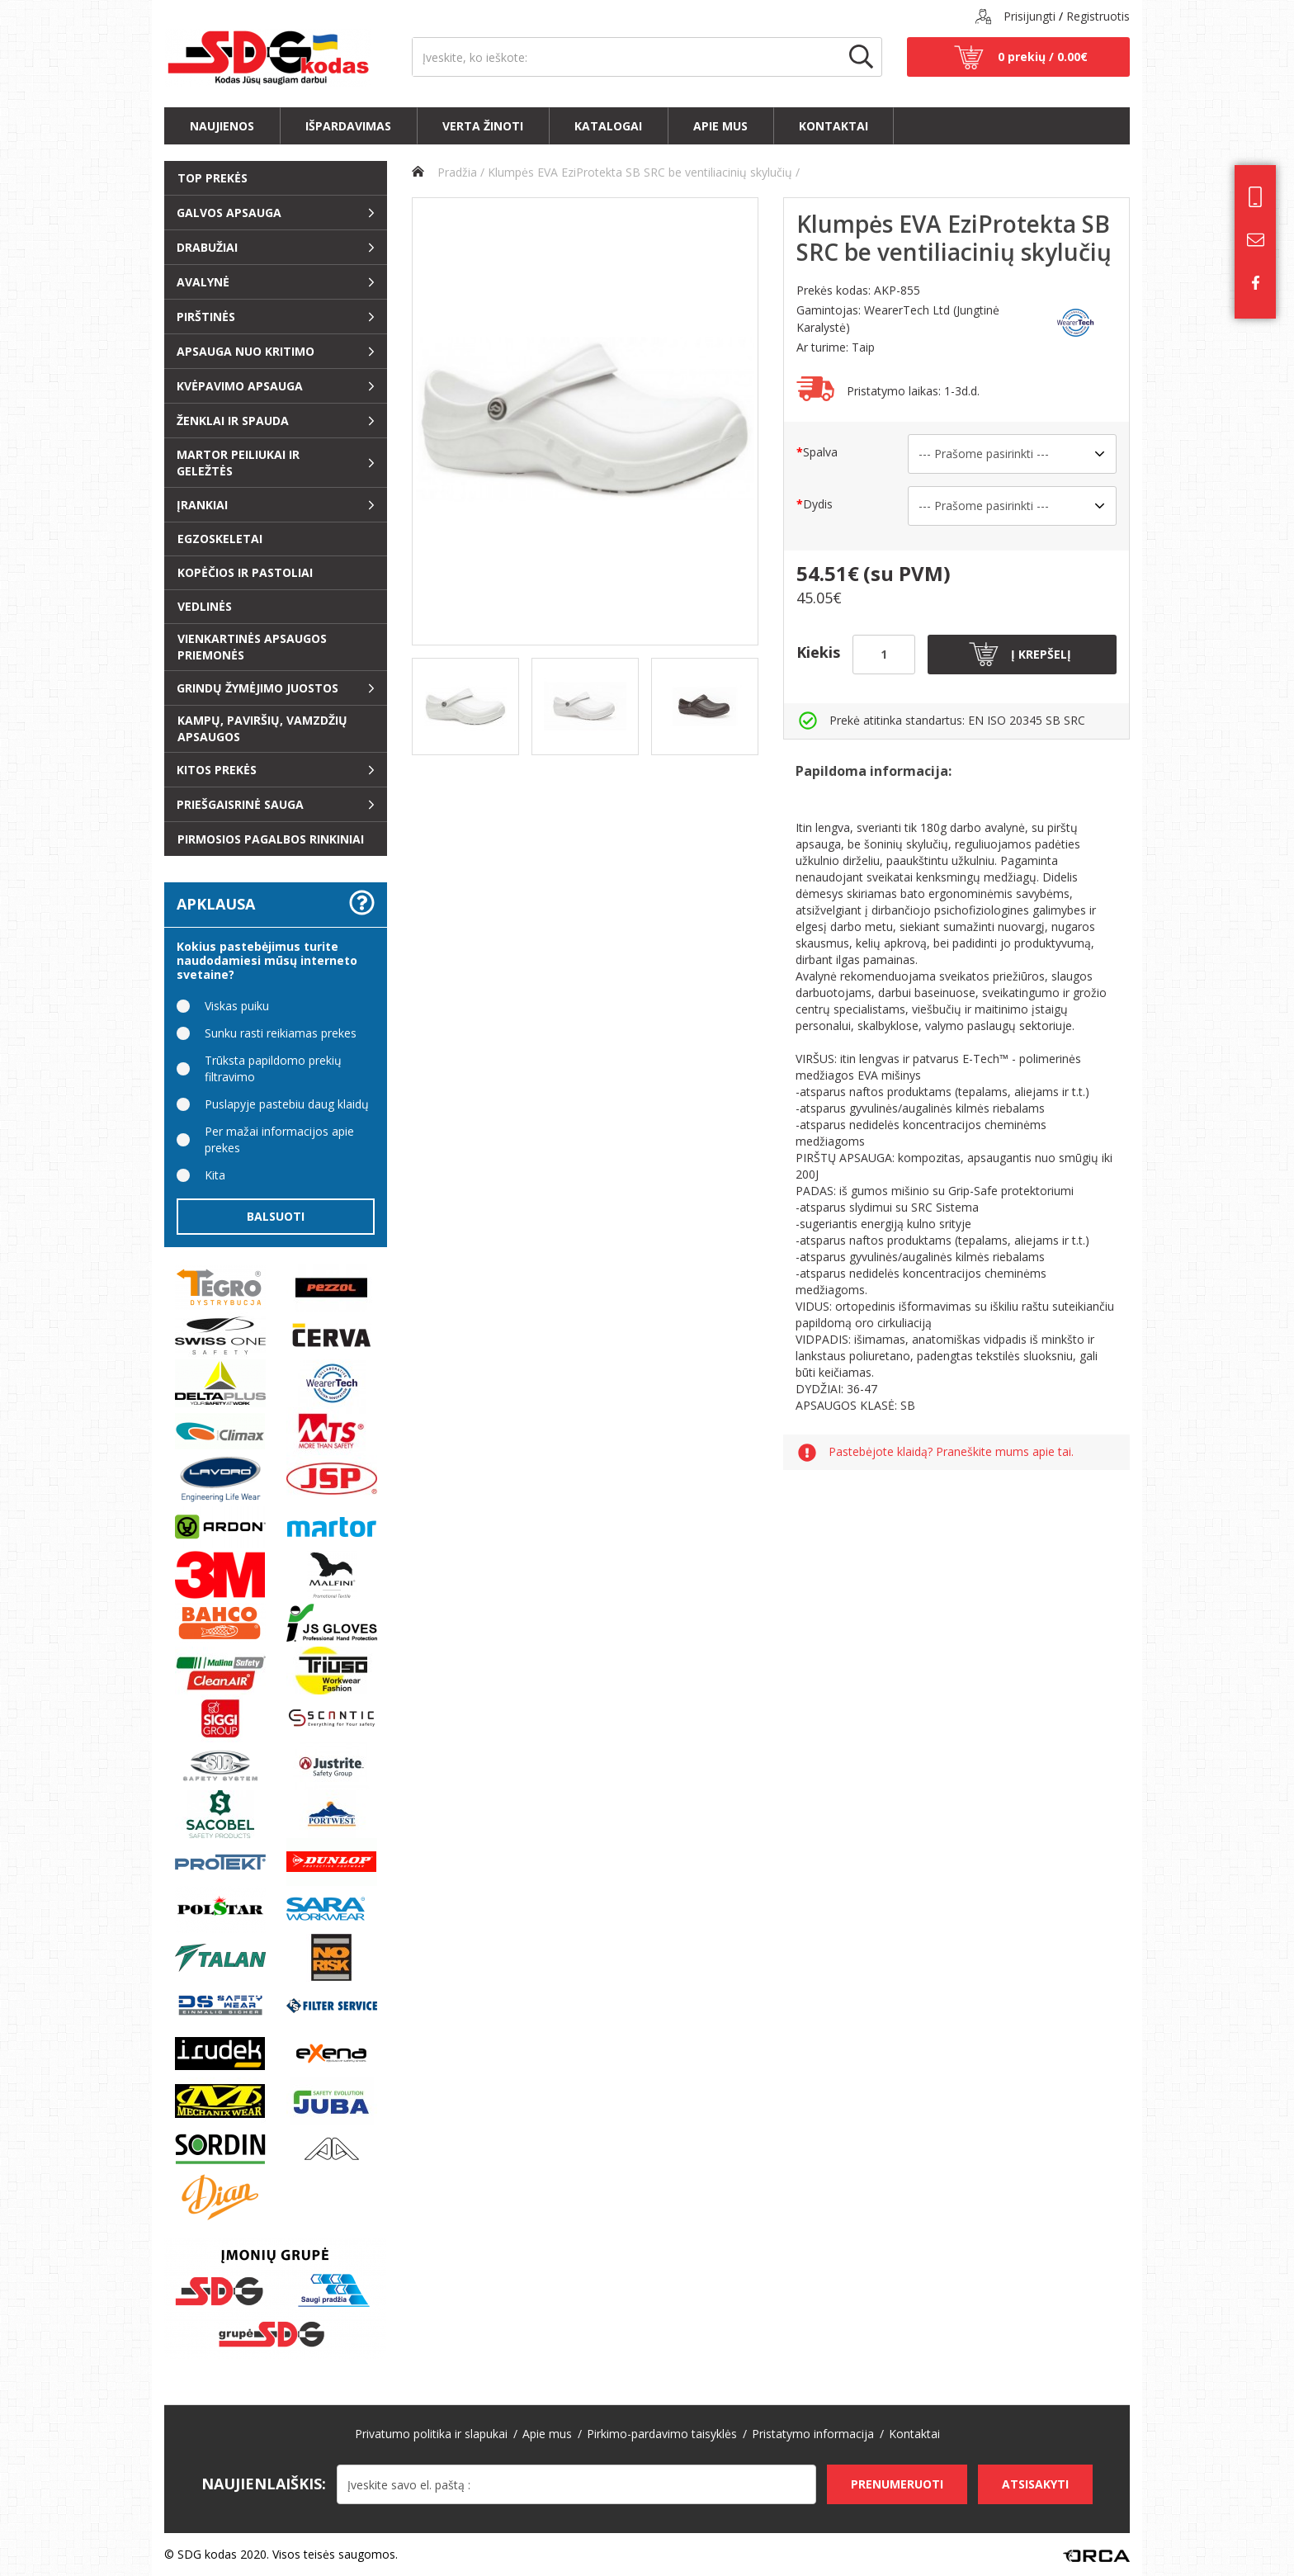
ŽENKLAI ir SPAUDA (233, 420)
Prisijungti (1030, 16)
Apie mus (720, 126)
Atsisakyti (1035, 2484)
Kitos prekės (217, 770)
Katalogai (608, 126)
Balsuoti (276, 1216)
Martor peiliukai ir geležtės (238, 463)
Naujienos (222, 126)
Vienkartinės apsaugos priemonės (252, 647)
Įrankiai (202, 505)
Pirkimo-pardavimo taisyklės (662, 2433)
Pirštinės (206, 316)
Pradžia (444, 172)
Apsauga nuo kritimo (245, 351)
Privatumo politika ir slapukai (431, 2433)
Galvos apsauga (229, 212)
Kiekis (818, 652)
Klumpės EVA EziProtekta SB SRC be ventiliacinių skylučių (640, 172)
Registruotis (1098, 16)
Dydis (818, 504)
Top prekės (212, 178)
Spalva (820, 452)
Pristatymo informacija (813, 2433)
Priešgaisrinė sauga (240, 804)
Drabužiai (207, 247)
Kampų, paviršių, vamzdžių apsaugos (262, 728)
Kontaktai (833, 126)
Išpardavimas (348, 126)
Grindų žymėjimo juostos (257, 688)
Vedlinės (204, 606)
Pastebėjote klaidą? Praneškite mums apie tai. (951, 1452)
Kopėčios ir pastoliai (245, 572)
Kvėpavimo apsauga (240, 386)
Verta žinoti (482, 126)
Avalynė (203, 282)
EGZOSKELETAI (219, 538)
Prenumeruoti (897, 2484)
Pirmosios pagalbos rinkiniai (270, 839)
